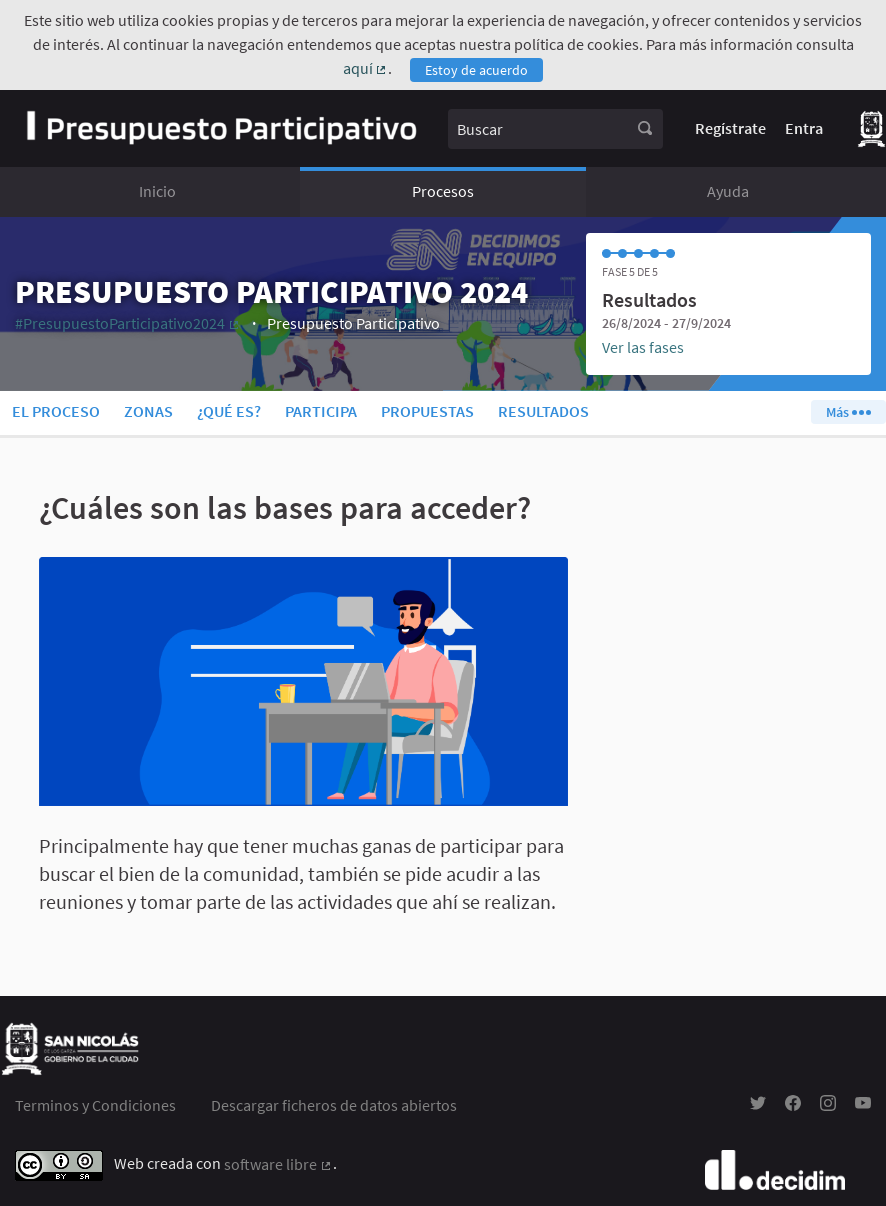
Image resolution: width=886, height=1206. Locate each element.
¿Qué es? (229, 411)
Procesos (443, 191)
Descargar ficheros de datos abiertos (334, 1105)
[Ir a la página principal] (221, 128)
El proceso (56, 411)
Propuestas (427, 411)
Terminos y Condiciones (95, 1105)
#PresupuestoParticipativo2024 (128, 323)
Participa (321, 411)
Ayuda (728, 191)
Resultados (543, 411)
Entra (804, 128)
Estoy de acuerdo (476, 70)
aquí (366, 68)
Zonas (148, 411)
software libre (278, 1164)
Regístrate (730, 128)
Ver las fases (643, 347)
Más (848, 412)
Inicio (157, 191)
